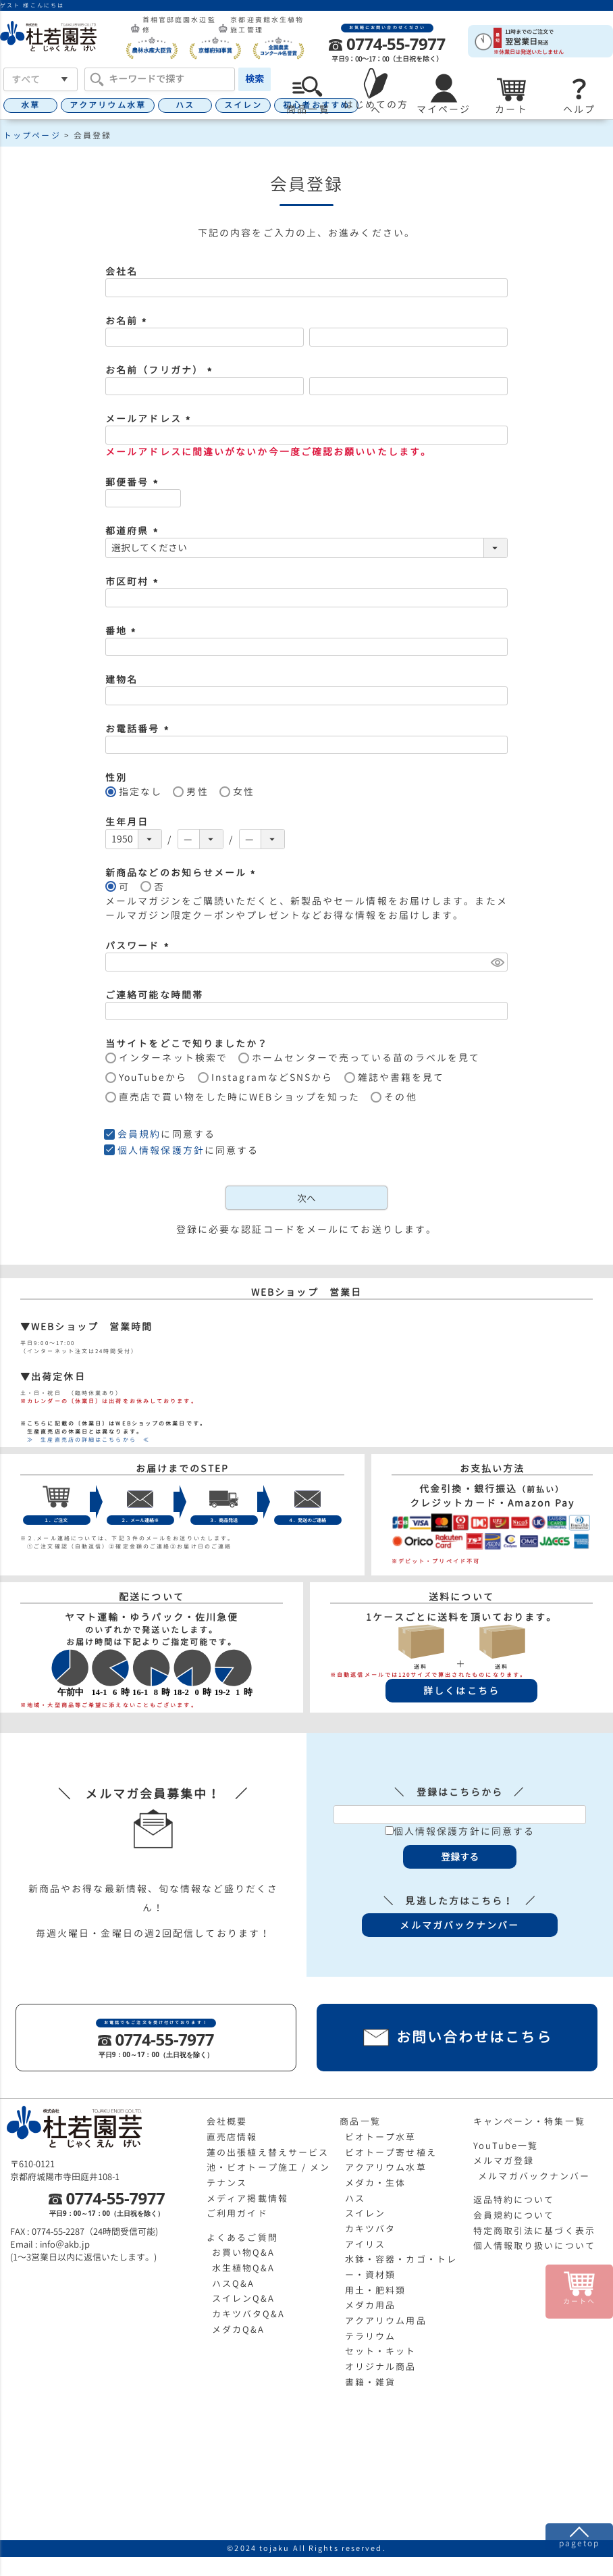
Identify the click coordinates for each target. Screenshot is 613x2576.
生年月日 (127, 821)
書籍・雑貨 (370, 2382)
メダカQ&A (238, 2329)
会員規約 (139, 1134)
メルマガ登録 (504, 2160)
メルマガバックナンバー (534, 2176)
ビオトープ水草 (381, 2137)
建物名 (121, 679)
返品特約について (514, 2200)
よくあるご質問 (242, 2237)
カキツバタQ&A (249, 2314)
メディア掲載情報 (247, 2198)
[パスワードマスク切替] (497, 962)
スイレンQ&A (243, 2298)
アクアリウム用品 (386, 2321)
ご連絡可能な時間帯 (154, 994)
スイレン (243, 105)
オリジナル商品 (381, 2366)
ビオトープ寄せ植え (391, 2152)
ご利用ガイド (237, 2213)
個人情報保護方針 (161, 1150)
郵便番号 (133, 482)
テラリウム (370, 2336)
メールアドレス (149, 418)
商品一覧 (360, 2121)
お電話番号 (139, 728)
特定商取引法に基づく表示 (534, 2231)
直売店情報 (232, 2137)
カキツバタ (370, 2229)
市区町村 (133, 581)
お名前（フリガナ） (160, 369)
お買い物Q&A (243, 2252)
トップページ (32, 135)
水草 (30, 105)
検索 (254, 78)
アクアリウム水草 (108, 105)
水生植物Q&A (243, 2268)
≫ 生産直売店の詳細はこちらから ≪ (85, 1440)
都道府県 (133, 530)
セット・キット (381, 2351)
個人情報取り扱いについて (534, 2246)
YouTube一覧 (506, 2146)
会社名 (121, 271)
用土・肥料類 (375, 2290)
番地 (122, 630)
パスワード (139, 945)
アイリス (365, 2244)
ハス (185, 105)
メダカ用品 (370, 2305)
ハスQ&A (233, 2283)
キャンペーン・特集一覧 (529, 2121)
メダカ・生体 (375, 2183)
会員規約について (514, 2215)
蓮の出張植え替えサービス (268, 2152)
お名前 (128, 320)
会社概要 (227, 2121)
